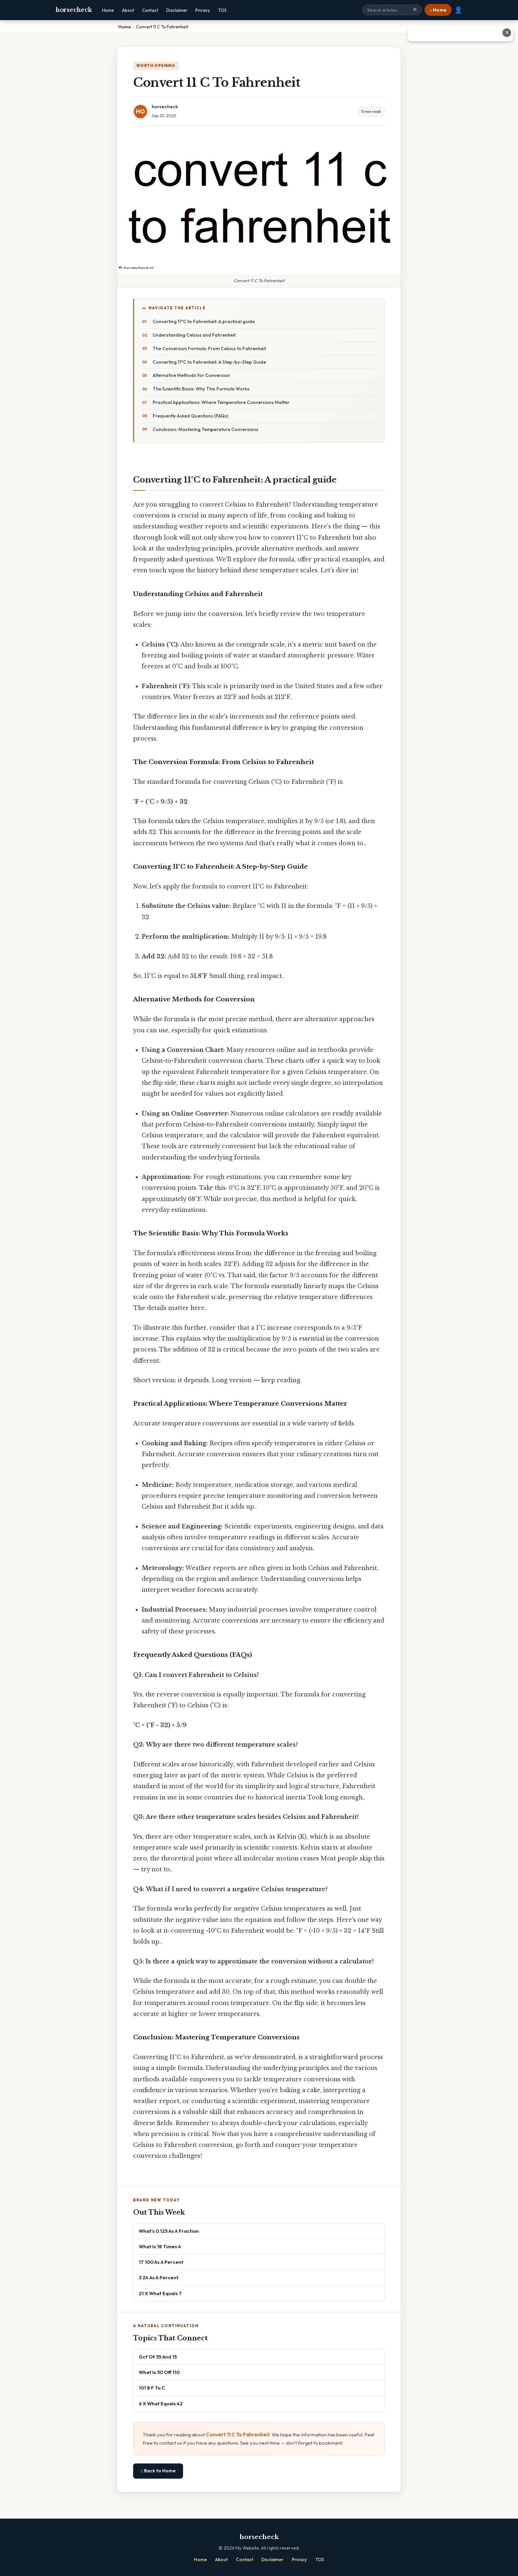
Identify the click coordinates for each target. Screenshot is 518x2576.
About (128, 10)
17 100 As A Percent (161, 2262)
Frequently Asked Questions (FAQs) (190, 416)
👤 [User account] (458, 10)
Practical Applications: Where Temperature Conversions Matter (221, 402)
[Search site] (392, 10)
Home (108, 10)
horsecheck (74, 10)
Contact (150, 10)
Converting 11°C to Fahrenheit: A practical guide (204, 321)
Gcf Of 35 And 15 (158, 2357)
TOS (222, 10)
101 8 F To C (152, 2388)
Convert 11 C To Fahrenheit (238, 2434)
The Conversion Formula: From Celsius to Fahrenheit (209, 348)
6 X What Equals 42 (161, 2403)
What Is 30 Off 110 (159, 2372)
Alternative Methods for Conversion (191, 375)
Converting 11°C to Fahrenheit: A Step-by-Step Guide (209, 362)
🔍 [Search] (415, 10)
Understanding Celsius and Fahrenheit (194, 335)
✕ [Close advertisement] (507, 32)
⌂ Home (438, 10)
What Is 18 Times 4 (160, 2246)
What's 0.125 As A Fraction (169, 2231)
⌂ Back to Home (158, 2471)
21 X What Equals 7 (160, 2293)
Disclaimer (176, 10)
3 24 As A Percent (158, 2277)
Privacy (202, 10)
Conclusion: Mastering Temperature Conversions (205, 429)
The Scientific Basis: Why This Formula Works (201, 389)
